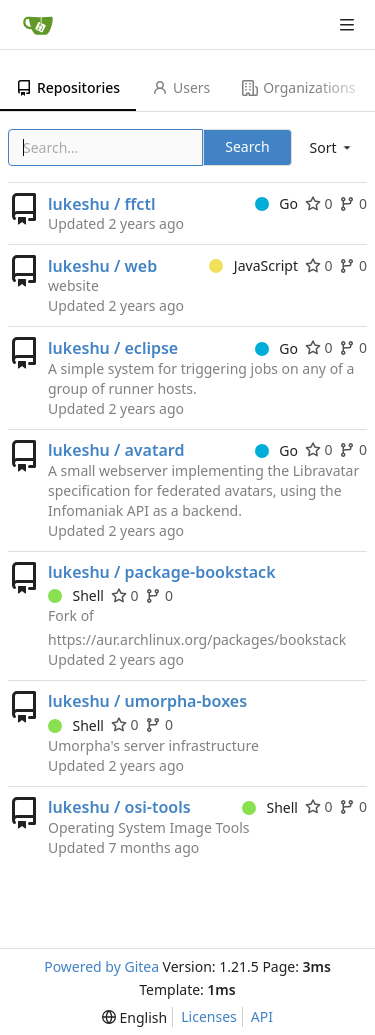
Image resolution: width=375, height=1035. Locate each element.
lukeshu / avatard (116, 450)
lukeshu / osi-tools (119, 807)
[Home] (38, 25)
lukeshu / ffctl (101, 204)
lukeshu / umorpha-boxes (147, 701)
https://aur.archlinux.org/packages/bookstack (197, 639)
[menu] (332, 147)
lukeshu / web (102, 266)
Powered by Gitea (101, 966)
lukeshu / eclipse (113, 348)
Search (247, 146)
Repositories (68, 87)
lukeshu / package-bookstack (162, 572)
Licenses (209, 1016)
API (262, 1016)
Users (181, 87)
